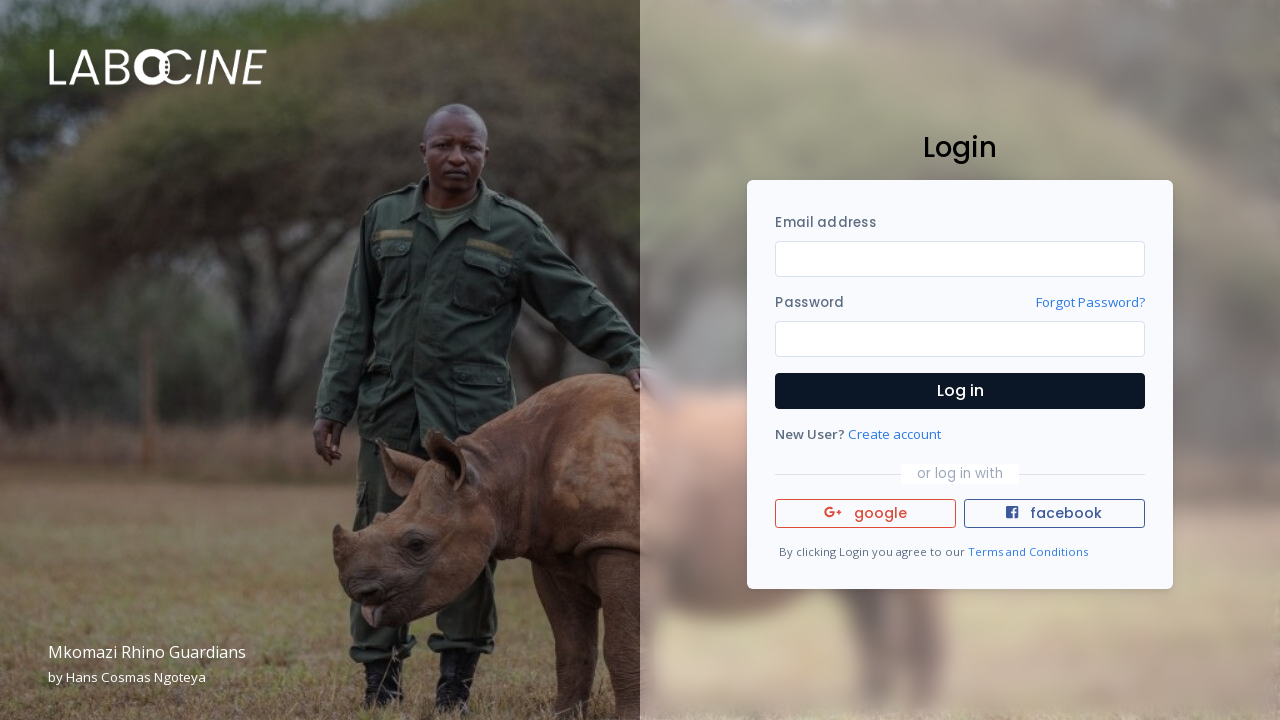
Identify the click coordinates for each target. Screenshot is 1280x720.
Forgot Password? (1090, 302)
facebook (1054, 513)
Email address (825, 222)
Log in (960, 390)
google (865, 513)
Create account (894, 434)
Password (809, 302)
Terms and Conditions (1028, 551)
